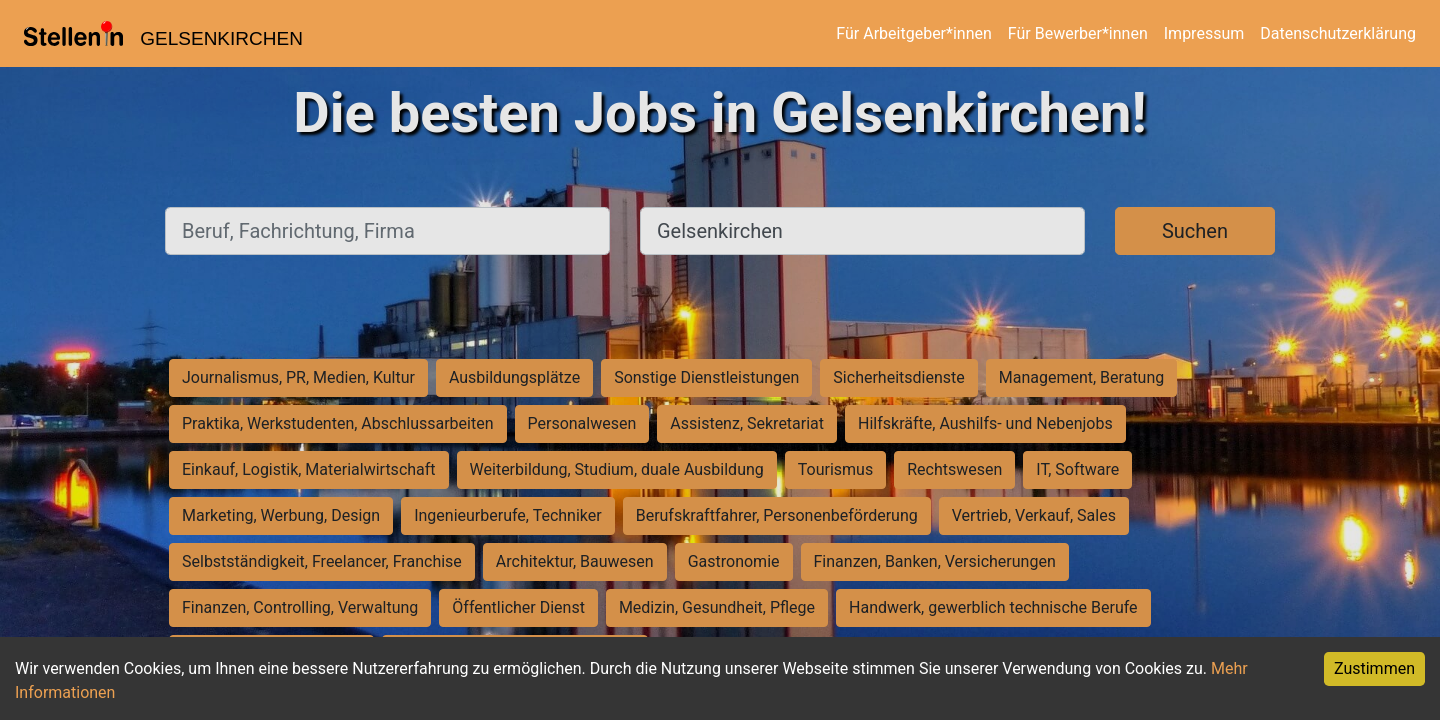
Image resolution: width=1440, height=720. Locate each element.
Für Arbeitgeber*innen (913, 33)
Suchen (1195, 231)
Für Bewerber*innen (1078, 33)
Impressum (1204, 33)
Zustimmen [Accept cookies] (1374, 668)
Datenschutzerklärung (1338, 33)
